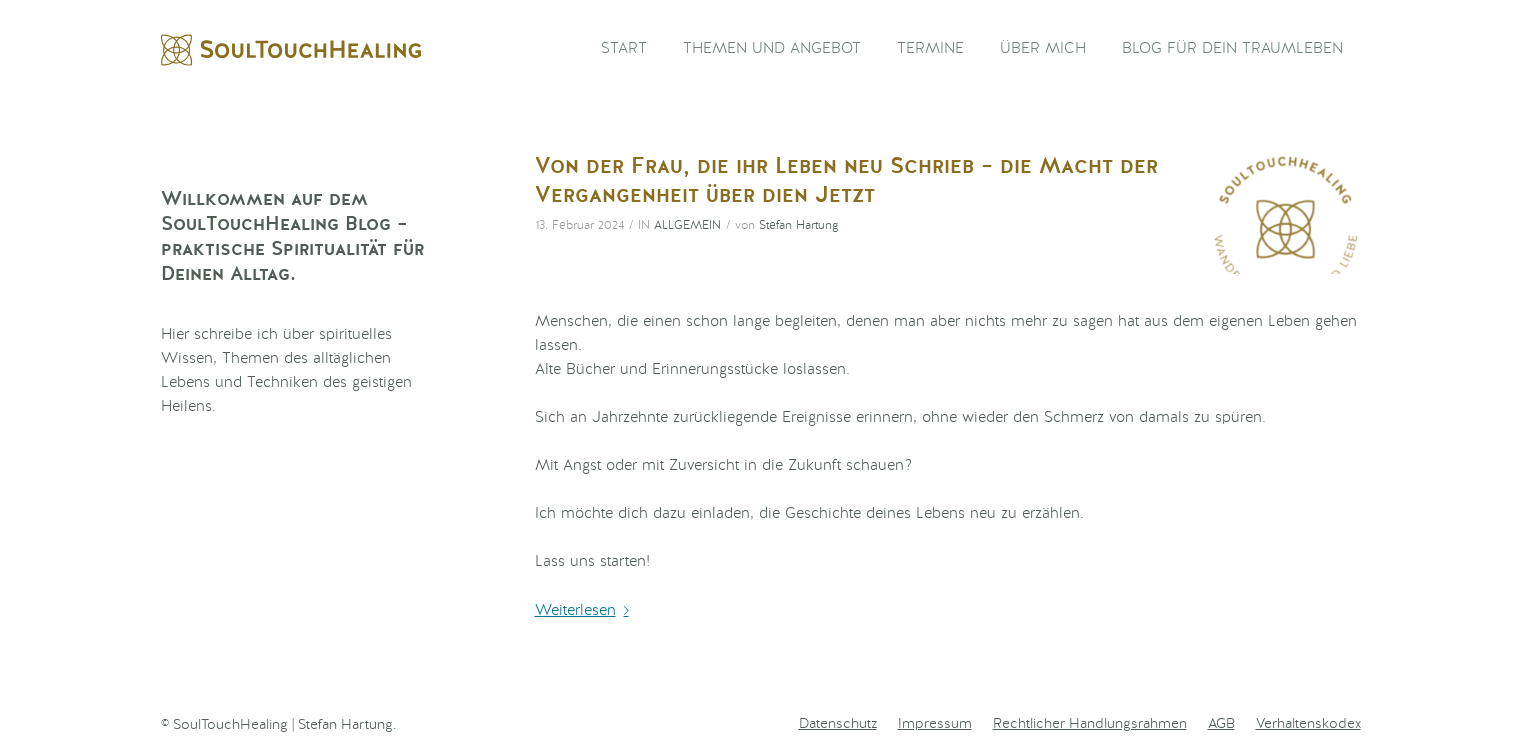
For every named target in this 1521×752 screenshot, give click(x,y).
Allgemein (687, 226)
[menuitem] (624, 50)
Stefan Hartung (799, 226)
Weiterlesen (586, 611)
